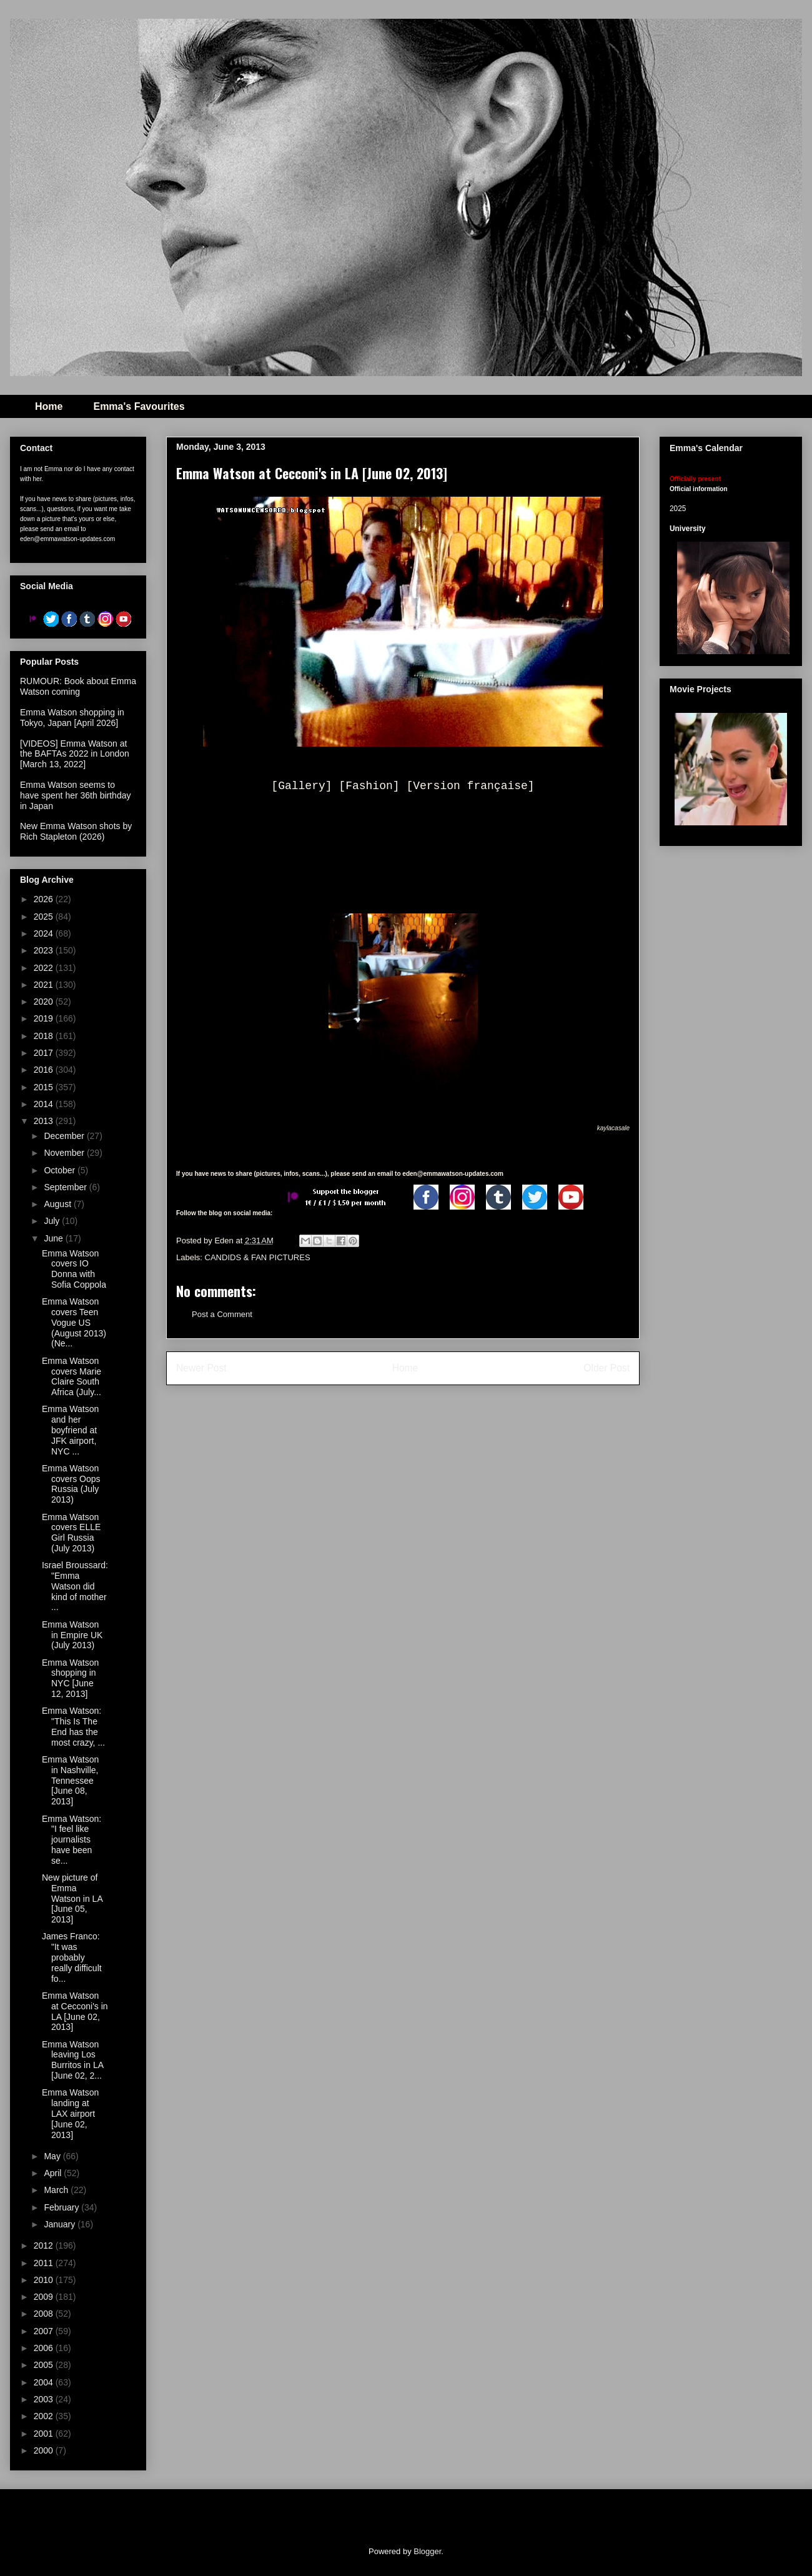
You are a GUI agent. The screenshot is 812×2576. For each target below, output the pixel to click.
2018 (45, 1036)
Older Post (606, 1368)
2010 (45, 2280)
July (53, 1221)
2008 (45, 2314)
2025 (45, 917)
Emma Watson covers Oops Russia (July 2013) (71, 1483)
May (53, 2156)
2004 (45, 2382)
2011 (45, 2263)
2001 (45, 2434)
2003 (45, 2399)
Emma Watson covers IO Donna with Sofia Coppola (74, 1269)
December (65, 1136)
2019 (45, 1018)
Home (48, 406)
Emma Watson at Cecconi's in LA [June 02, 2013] (75, 2011)
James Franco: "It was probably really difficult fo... (72, 1957)
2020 (45, 1002)
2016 (45, 1070)
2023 (45, 950)
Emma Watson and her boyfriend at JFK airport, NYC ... (70, 1430)
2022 (45, 968)
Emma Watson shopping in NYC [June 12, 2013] (70, 1678)
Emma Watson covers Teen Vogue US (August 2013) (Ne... (74, 1322)
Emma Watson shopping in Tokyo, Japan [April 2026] (72, 717)
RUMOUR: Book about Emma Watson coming (78, 686)
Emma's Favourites (138, 406)
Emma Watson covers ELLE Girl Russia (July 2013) (71, 1532)
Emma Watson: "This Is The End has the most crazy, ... (73, 1726)
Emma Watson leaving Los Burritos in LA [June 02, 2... (72, 2060)
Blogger (427, 2551)
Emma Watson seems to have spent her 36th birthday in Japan (75, 795)
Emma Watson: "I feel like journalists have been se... (71, 1840)
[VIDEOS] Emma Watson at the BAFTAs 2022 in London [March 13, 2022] (74, 754)
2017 (45, 1053)
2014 (45, 1104)
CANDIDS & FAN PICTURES (257, 1257)
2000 (45, 2450)
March (57, 2190)
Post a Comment (222, 1314)
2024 (45, 933)
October (60, 1170)
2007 (45, 2331)
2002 (45, 2416)
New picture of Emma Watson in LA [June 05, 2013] (72, 1898)
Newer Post (201, 1368)
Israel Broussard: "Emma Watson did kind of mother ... (75, 1586)
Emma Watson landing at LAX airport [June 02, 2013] (70, 2113)
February (62, 2207)
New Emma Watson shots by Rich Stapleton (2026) (76, 831)
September (66, 1187)
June (54, 1238)
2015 (45, 1087)
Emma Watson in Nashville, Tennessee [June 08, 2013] (70, 1780)
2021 (45, 985)
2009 (45, 2297)
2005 (45, 2365)
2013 (45, 1121)
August (58, 1204)
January (60, 2224)
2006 (45, 2348)
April (54, 2173)
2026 (45, 899)
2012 (45, 2245)
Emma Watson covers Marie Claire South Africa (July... (71, 1376)
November (65, 1153)
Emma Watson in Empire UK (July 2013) (72, 1635)
